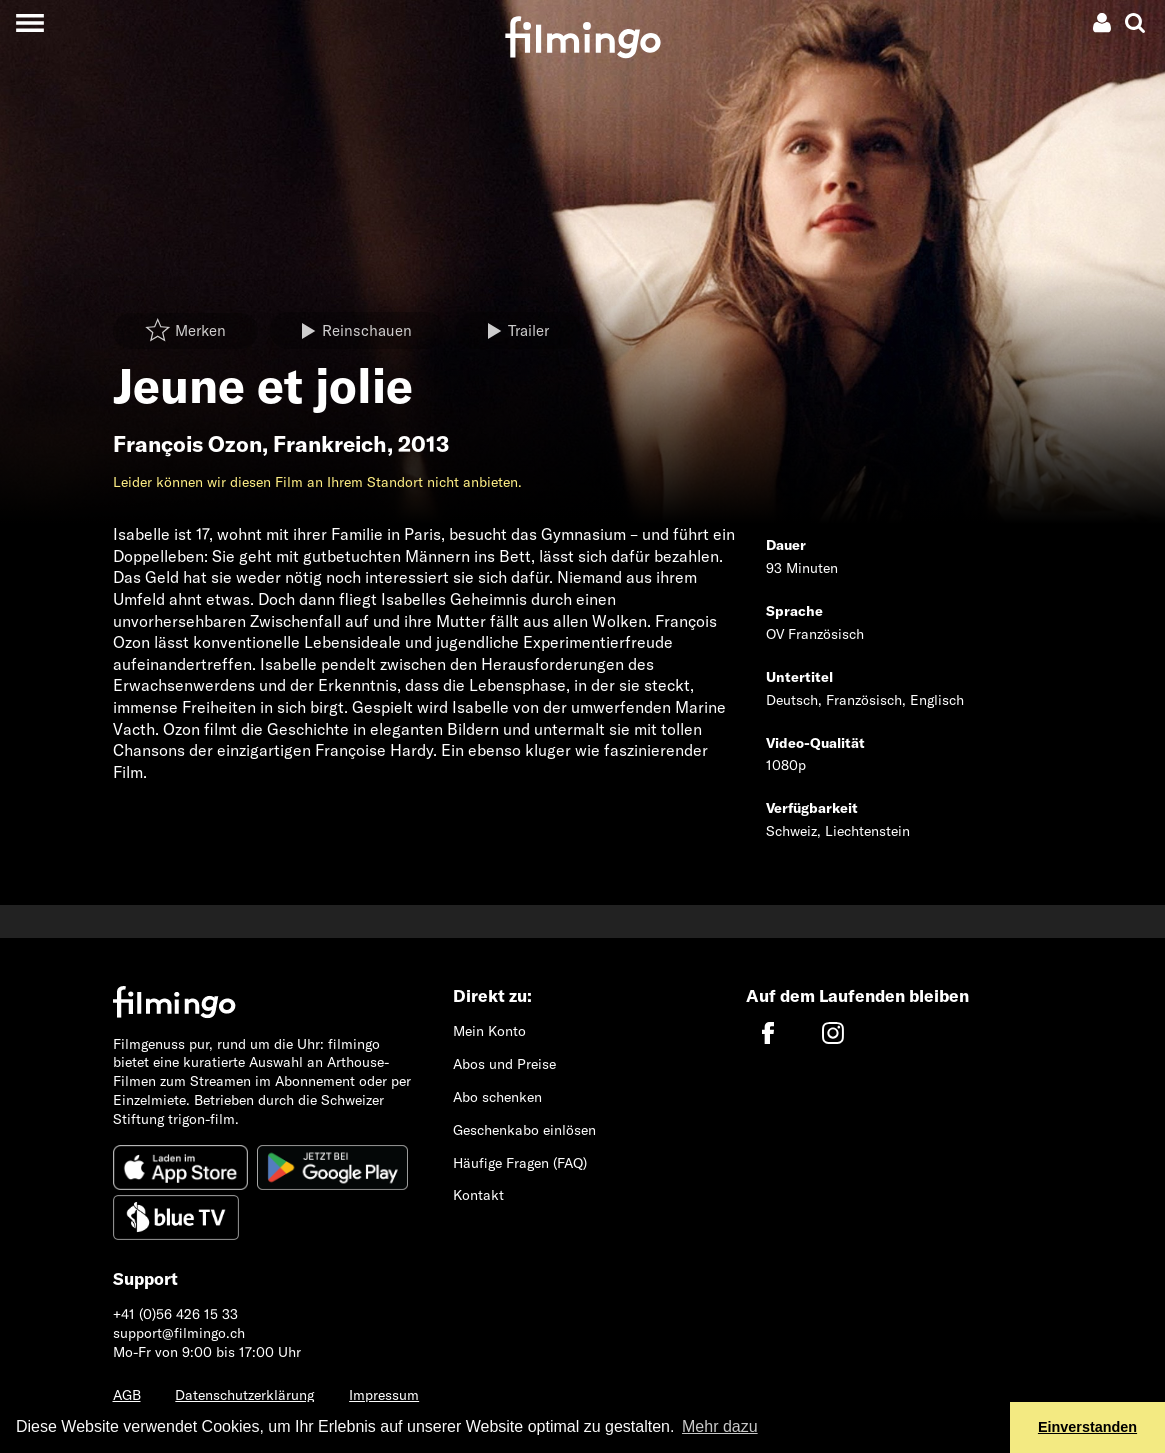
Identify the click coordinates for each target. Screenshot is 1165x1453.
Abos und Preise (504, 1064)
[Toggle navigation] (29, 22)
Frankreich (330, 444)
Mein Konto (489, 1031)
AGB (127, 1395)
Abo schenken (497, 1097)
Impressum (384, 1395)
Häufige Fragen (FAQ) (520, 1163)
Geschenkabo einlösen (524, 1130)
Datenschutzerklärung (244, 1395)
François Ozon (187, 444)
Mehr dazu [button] (720, 1426)
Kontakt (478, 1195)
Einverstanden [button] (1087, 1427)
